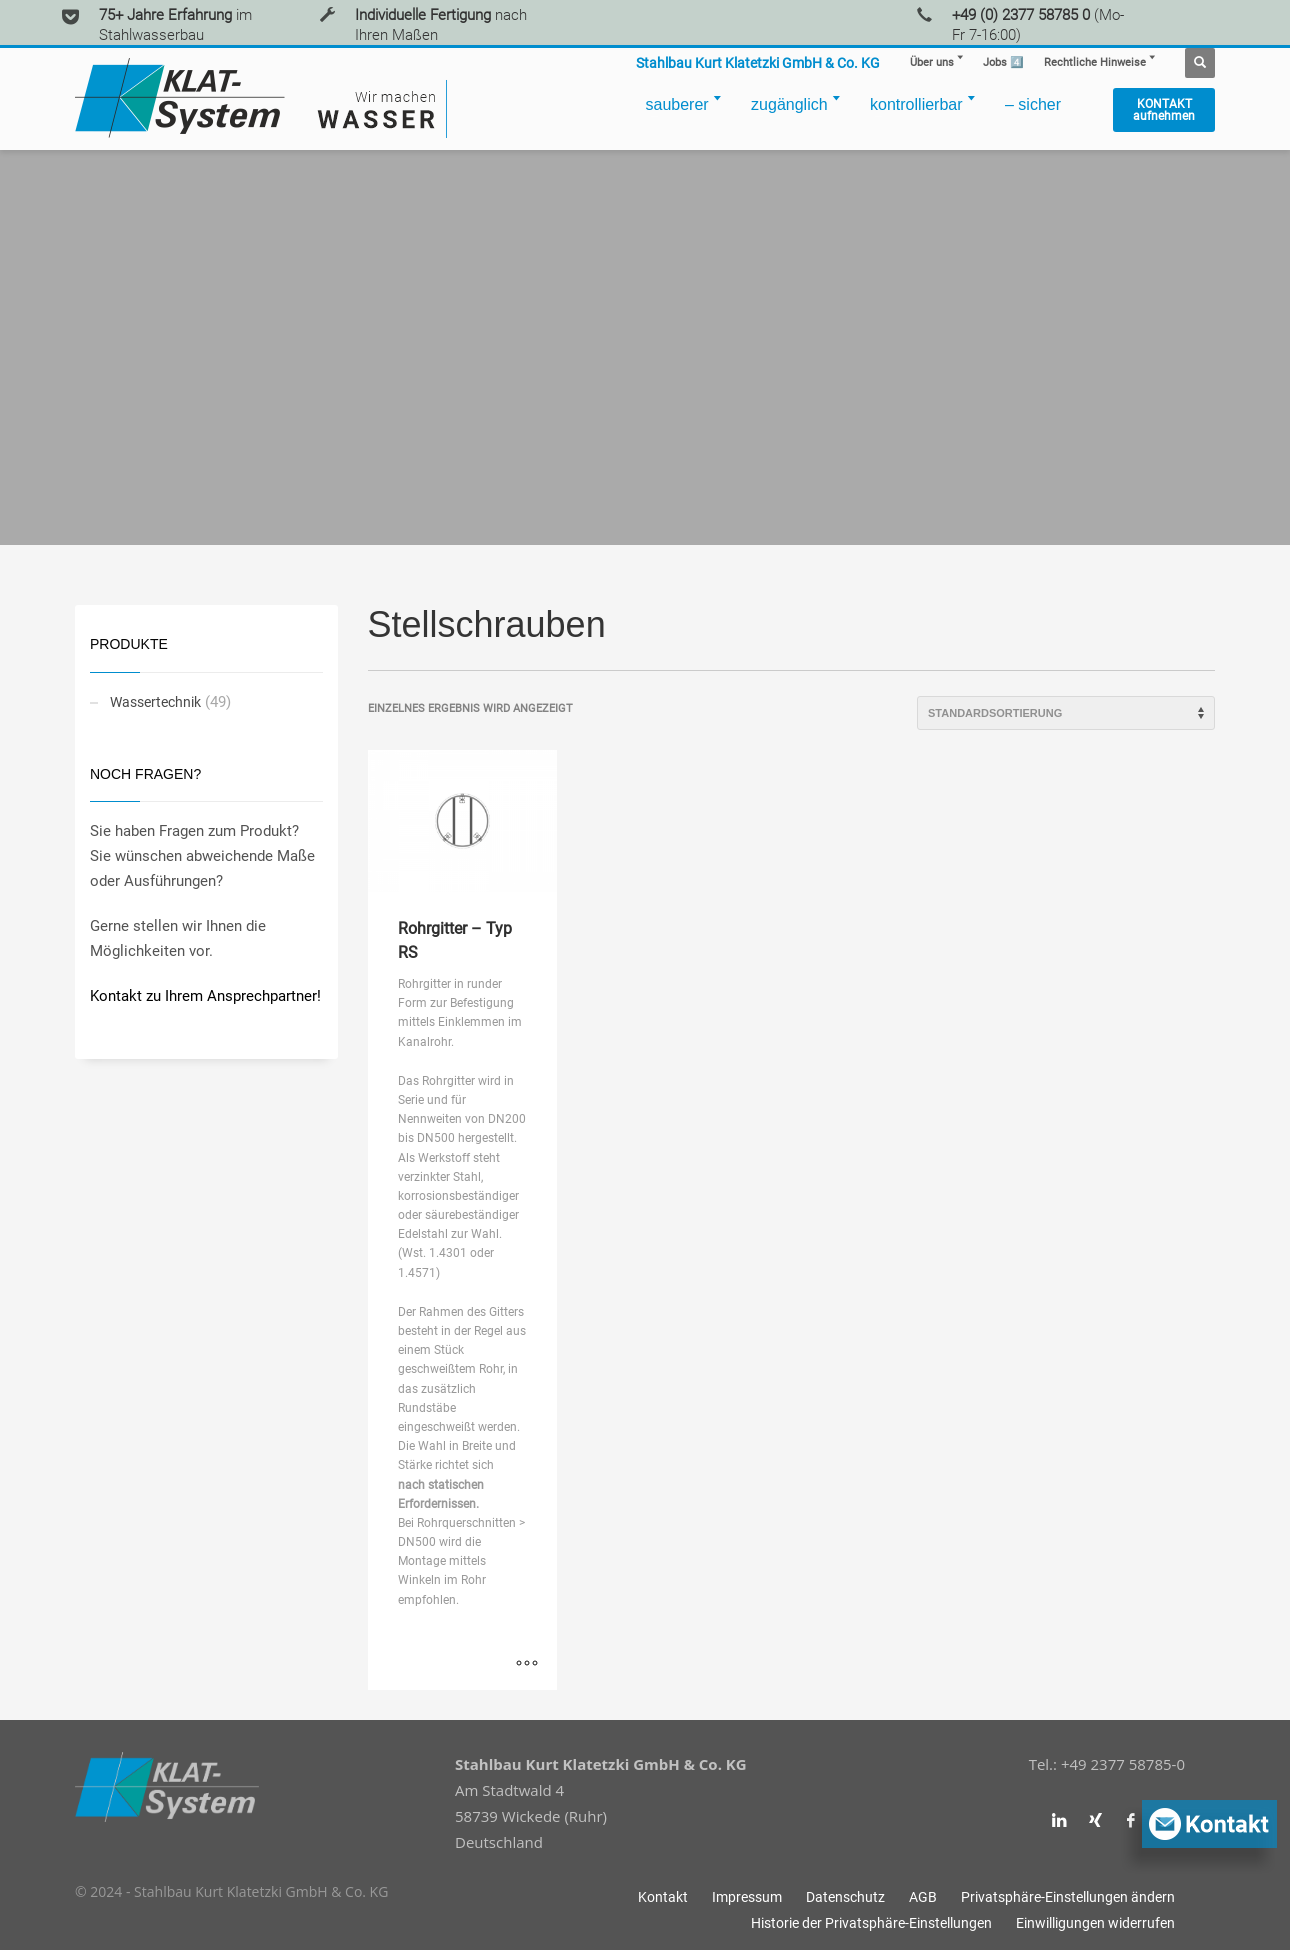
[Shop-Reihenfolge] (1066, 713)
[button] (1068, 1897)
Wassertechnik (155, 702)
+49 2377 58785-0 (1123, 1764)
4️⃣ (1003, 62)
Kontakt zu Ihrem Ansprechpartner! (205, 996)
